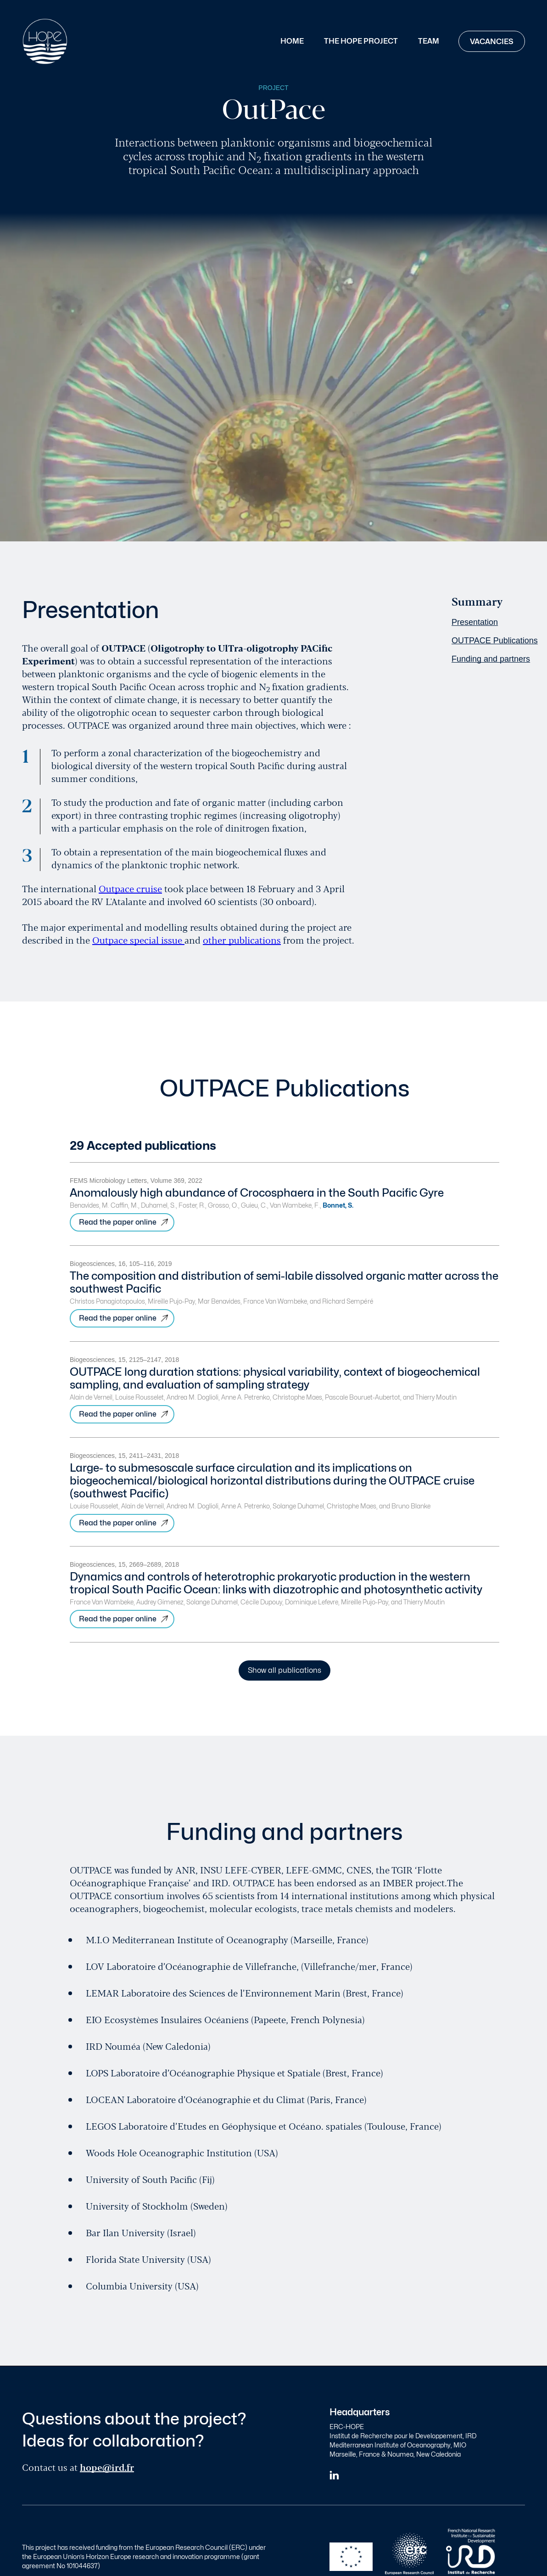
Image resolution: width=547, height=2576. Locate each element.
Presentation (475, 622)
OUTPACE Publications (495, 640)
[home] (45, 41)
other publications (242, 939)
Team (428, 41)
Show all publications (284, 1670)
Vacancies (492, 41)
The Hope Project (361, 41)
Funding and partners (491, 659)
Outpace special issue (138, 939)
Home (292, 41)
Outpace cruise (130, 888)
